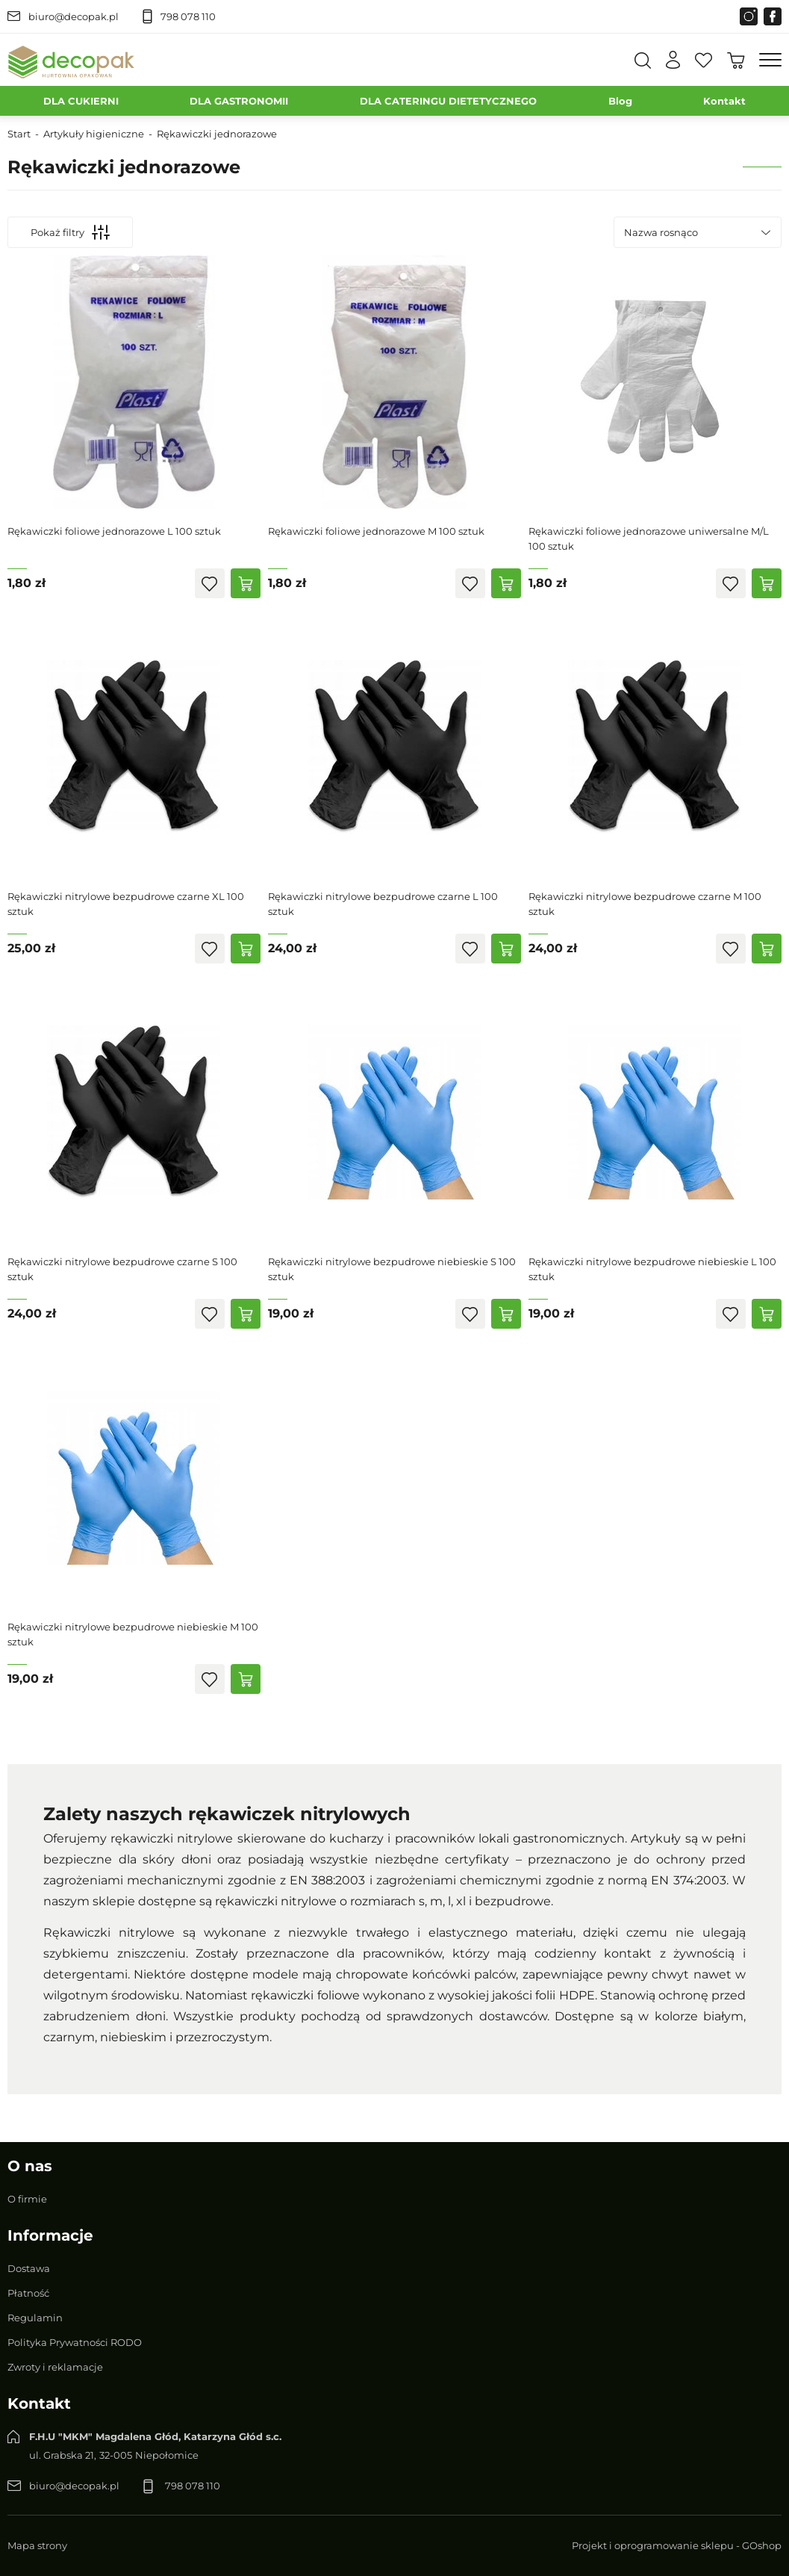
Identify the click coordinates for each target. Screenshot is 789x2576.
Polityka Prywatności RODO (74, 2342)
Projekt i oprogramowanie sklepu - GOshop (677, 2545)
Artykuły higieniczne (93, 134)
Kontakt (724, 101)
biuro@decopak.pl (73, 16)
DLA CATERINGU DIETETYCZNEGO (448, 101)
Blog (620, 101)
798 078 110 (188, 16)
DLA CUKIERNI (81, 101)
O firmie (27, 2199)
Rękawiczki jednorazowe (217, 134)
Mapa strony (37, 2545)
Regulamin (35, 2318)
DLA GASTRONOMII (239, 101)
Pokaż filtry (70, 232)
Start (19, 134)
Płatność (28, 2293)
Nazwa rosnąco (661, 232)
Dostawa (28, 2268)
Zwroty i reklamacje (55, 2367)
